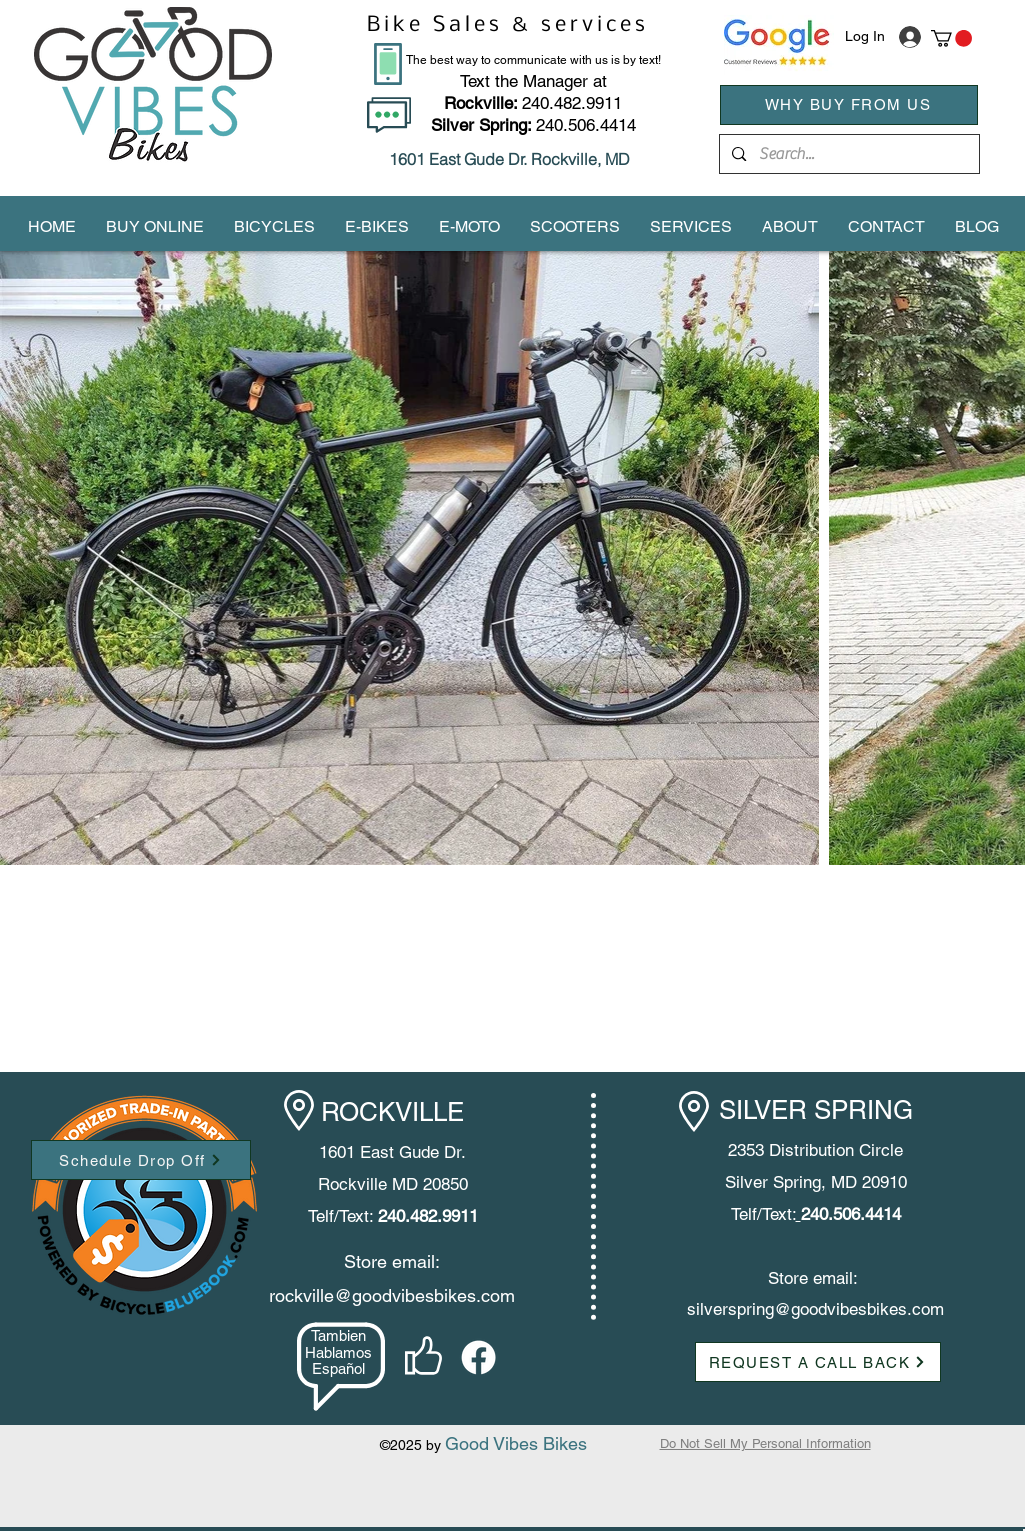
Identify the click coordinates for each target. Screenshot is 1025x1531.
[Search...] (848, 154)
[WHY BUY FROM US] (849, 105)
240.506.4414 (586, 125)
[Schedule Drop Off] (141, 1160)
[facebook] (478, 1357)
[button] (951, 38)
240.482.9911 (533, 103)
